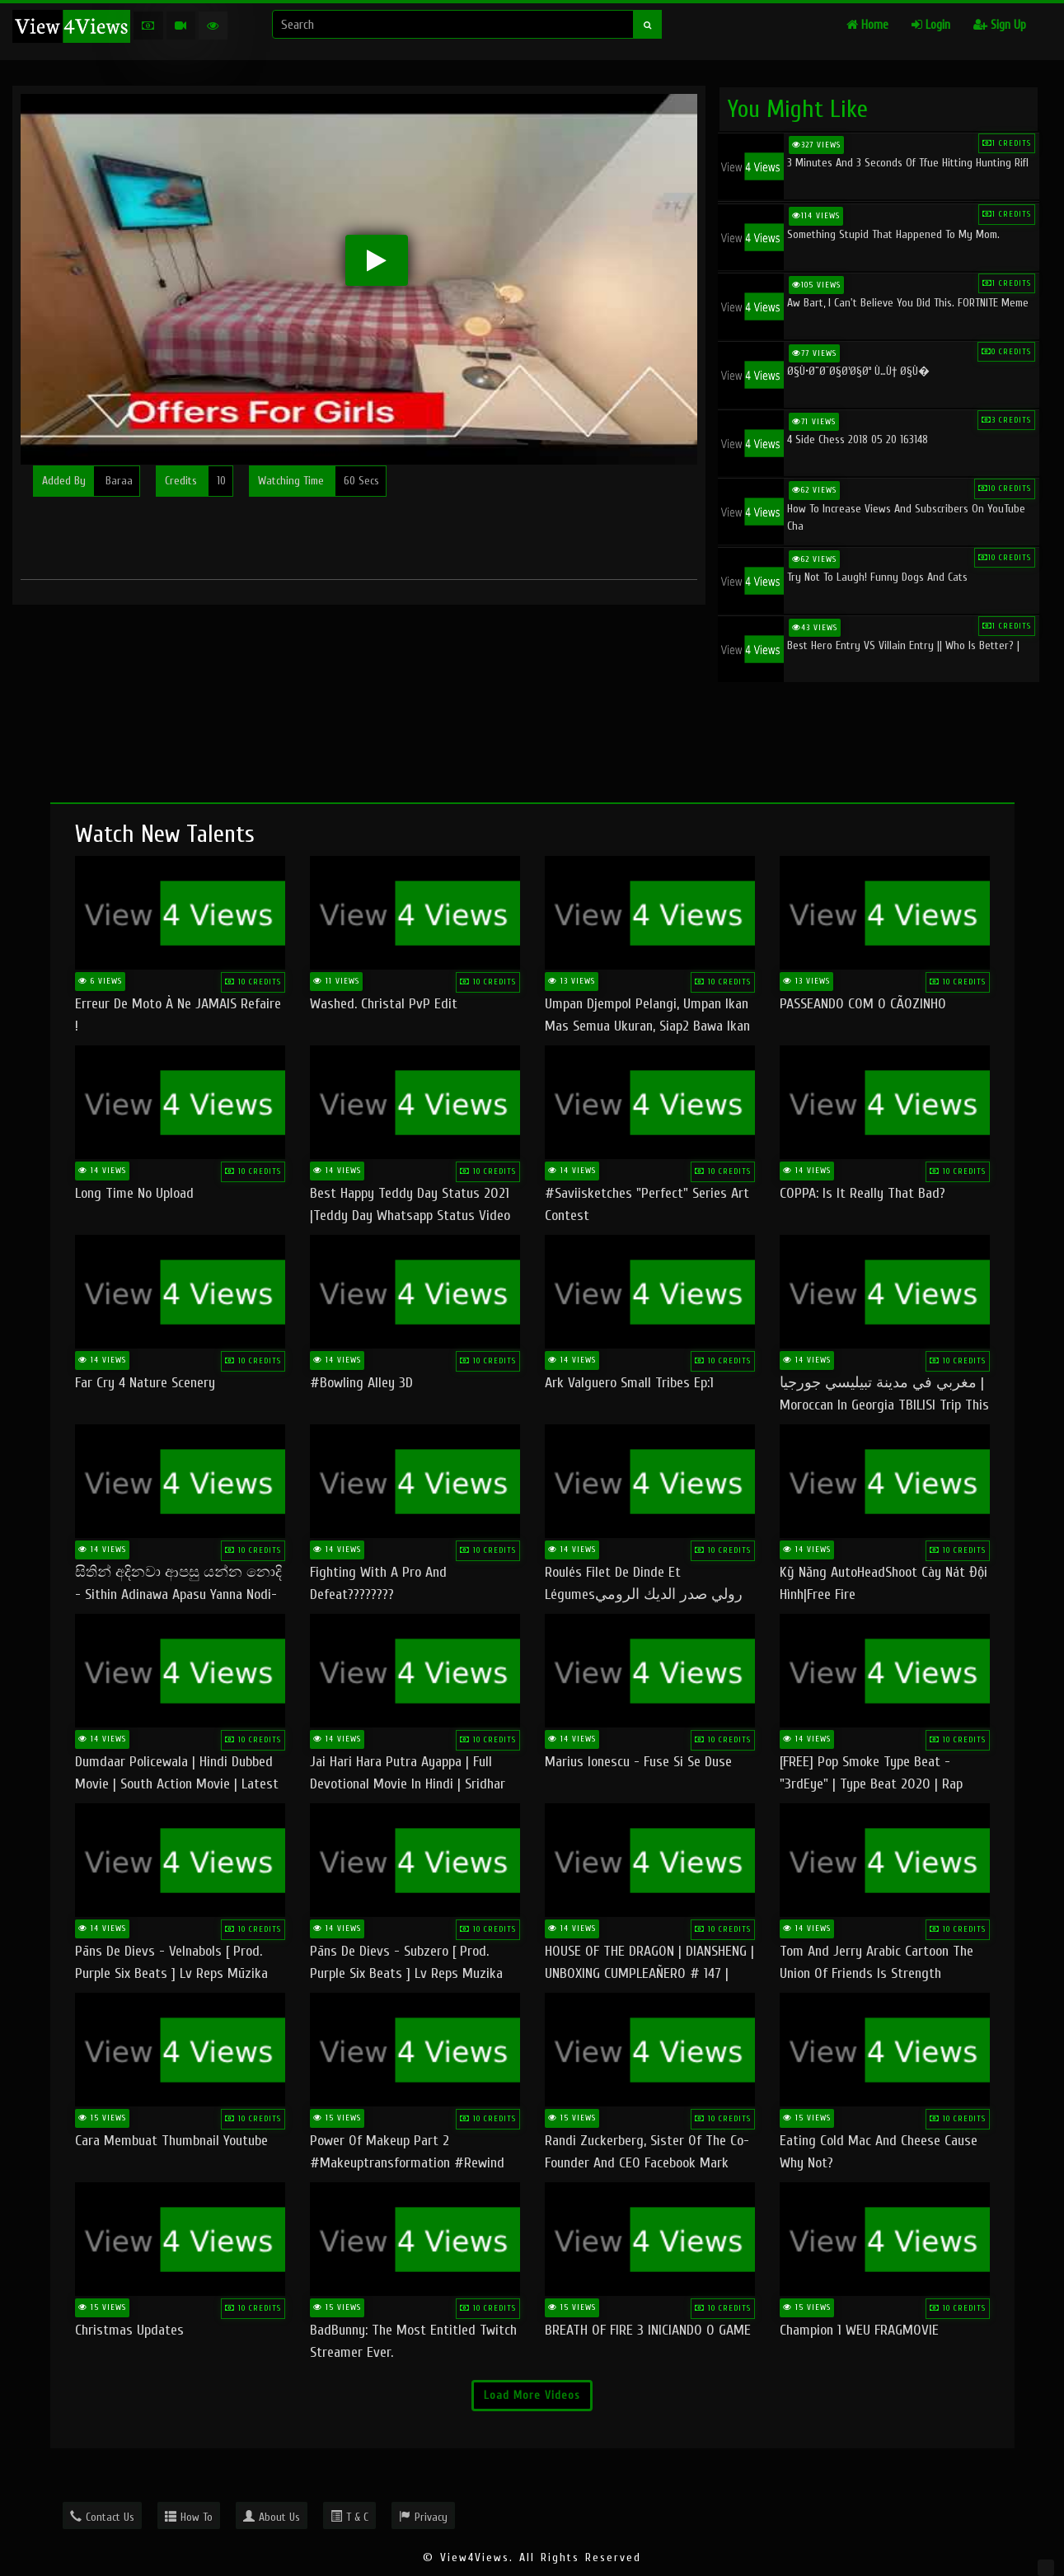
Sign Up (999, 25)
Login (931, 25)
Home (867, 25)
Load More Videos (532, 2395)
